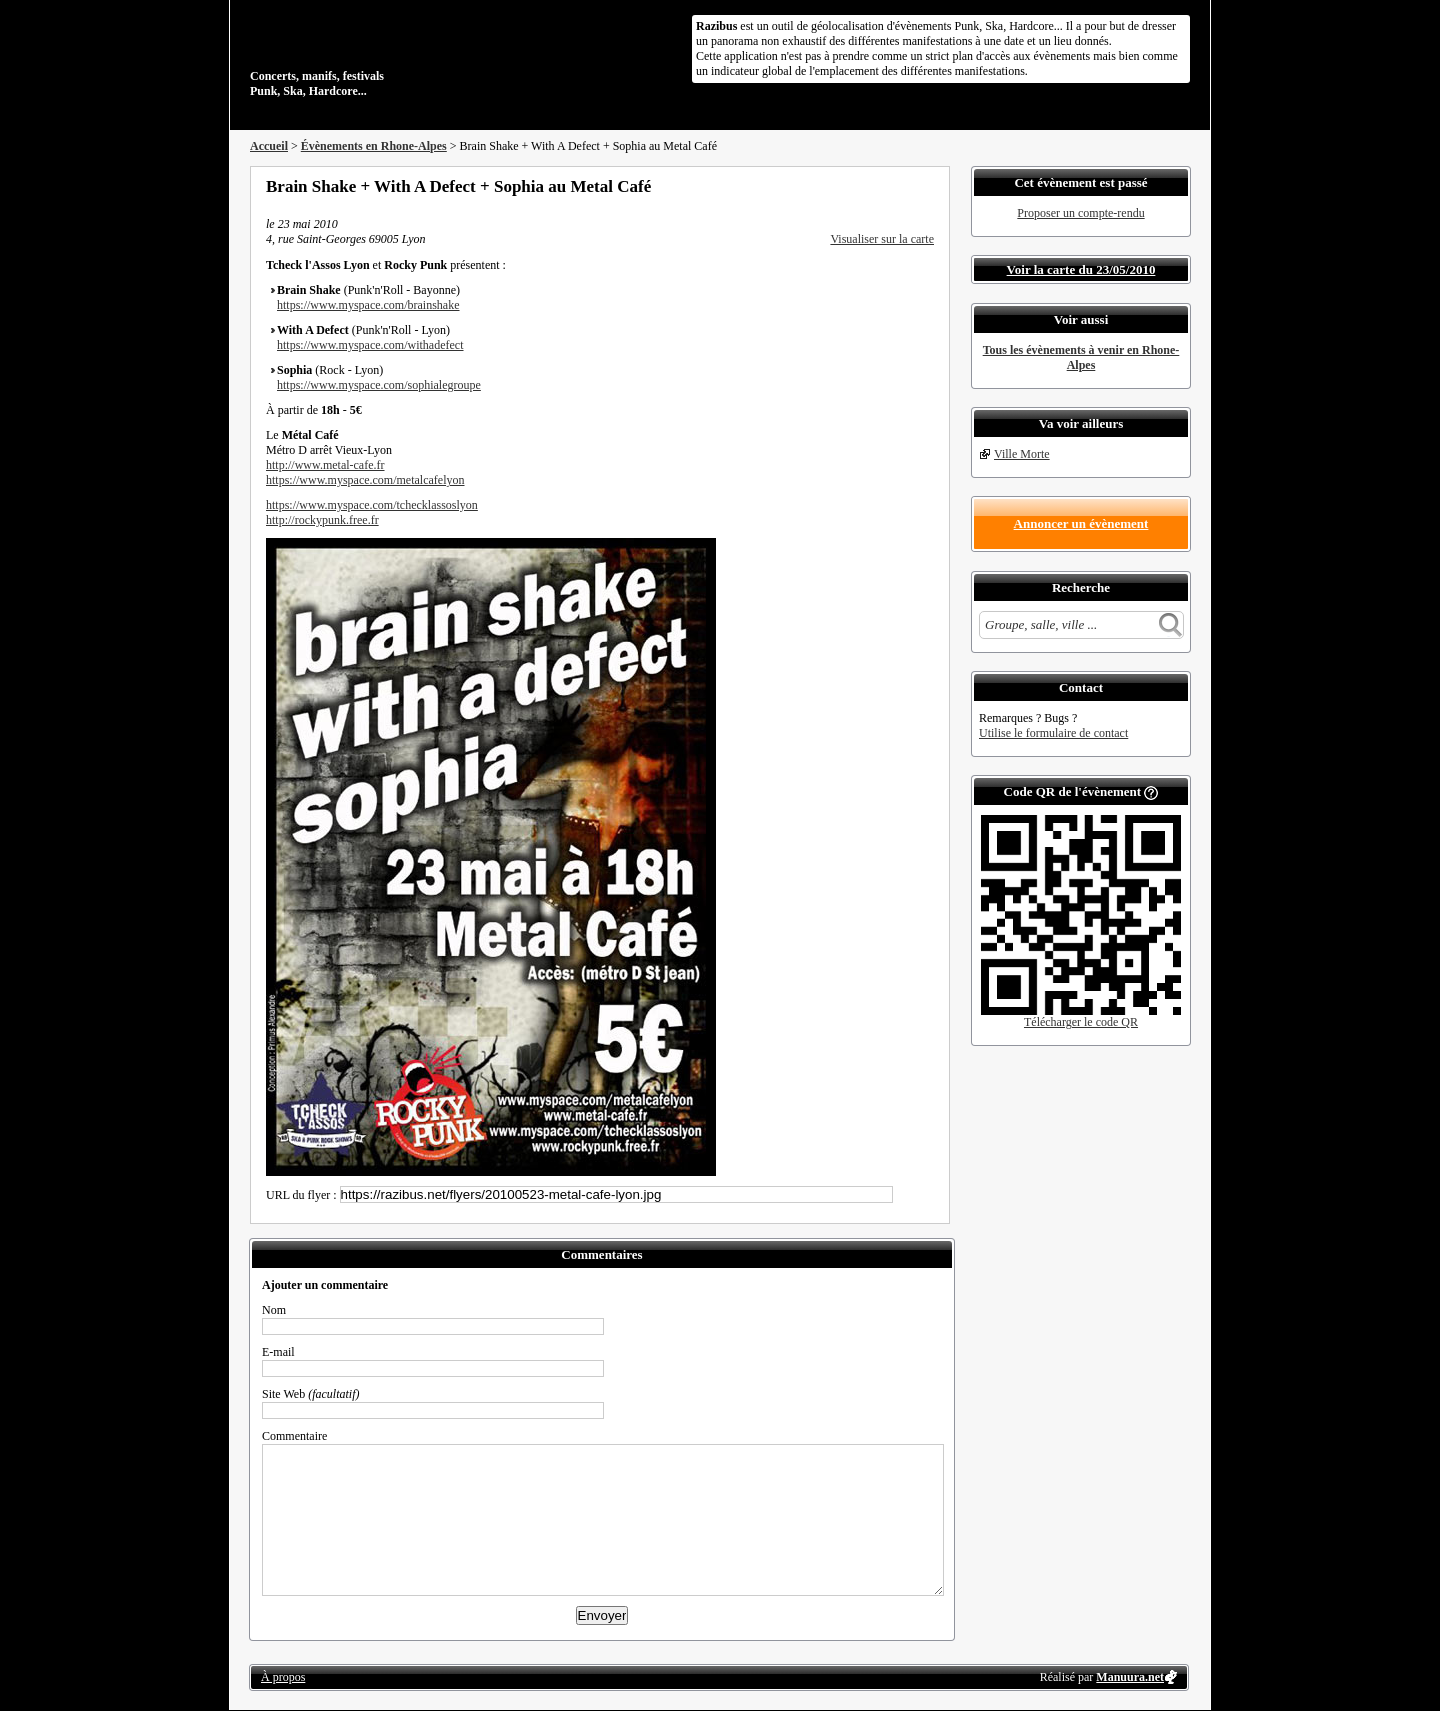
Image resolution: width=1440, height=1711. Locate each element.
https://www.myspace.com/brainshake (368, 305)
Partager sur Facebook (846, 186)
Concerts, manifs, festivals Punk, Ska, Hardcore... (379, 54)
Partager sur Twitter (873, 186)
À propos (283, 1677)
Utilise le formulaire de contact (1053, 733)
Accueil (269, 146)
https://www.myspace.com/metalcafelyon (365, 480)
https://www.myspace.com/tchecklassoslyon (372, 505)
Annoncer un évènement (1081, 523)
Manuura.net (1130, 1677)
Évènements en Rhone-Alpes (374, 146)
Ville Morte (1022, 454)
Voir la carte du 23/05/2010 (1081, 269)
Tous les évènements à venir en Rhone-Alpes (1081, 357)
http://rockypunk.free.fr (322, 520)
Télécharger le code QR (1081, 1022)
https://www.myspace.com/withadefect (370, 345)
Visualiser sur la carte (882, 239)
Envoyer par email (900, 186)
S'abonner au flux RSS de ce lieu (927, 186)
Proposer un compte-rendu (1080, 213)
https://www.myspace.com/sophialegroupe (379, 385)
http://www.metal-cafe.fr (325, 465)
